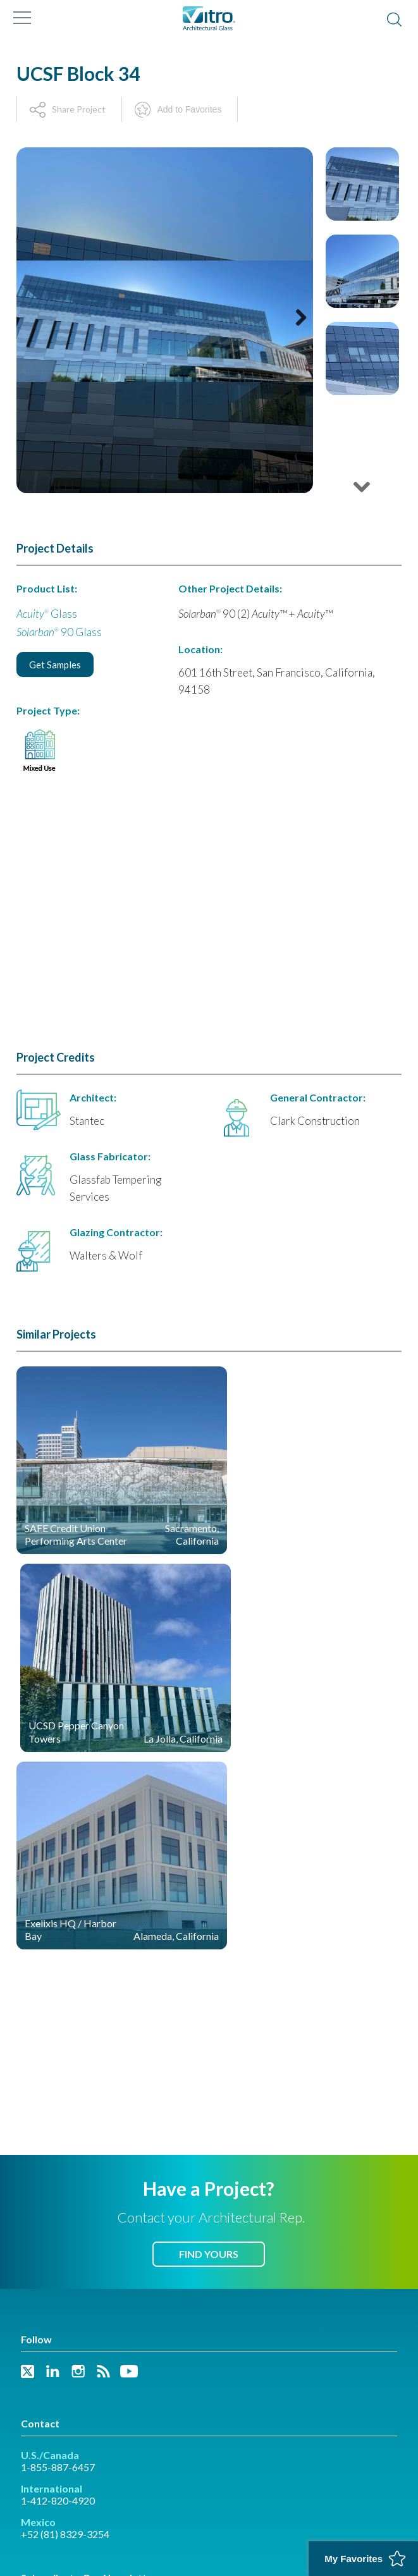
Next (296, 334)
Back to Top (209, 2538)
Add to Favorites (189, 109)
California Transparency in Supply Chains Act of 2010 (108, 2497)
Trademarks (42, 2472)
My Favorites (353, 2558)
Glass (46, 613)
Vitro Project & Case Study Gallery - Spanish (108, 2427)
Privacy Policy (100, 2472)
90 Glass (59, 632)
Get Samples (55, 664)
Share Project (79, 109)
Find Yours (208, 2017)
